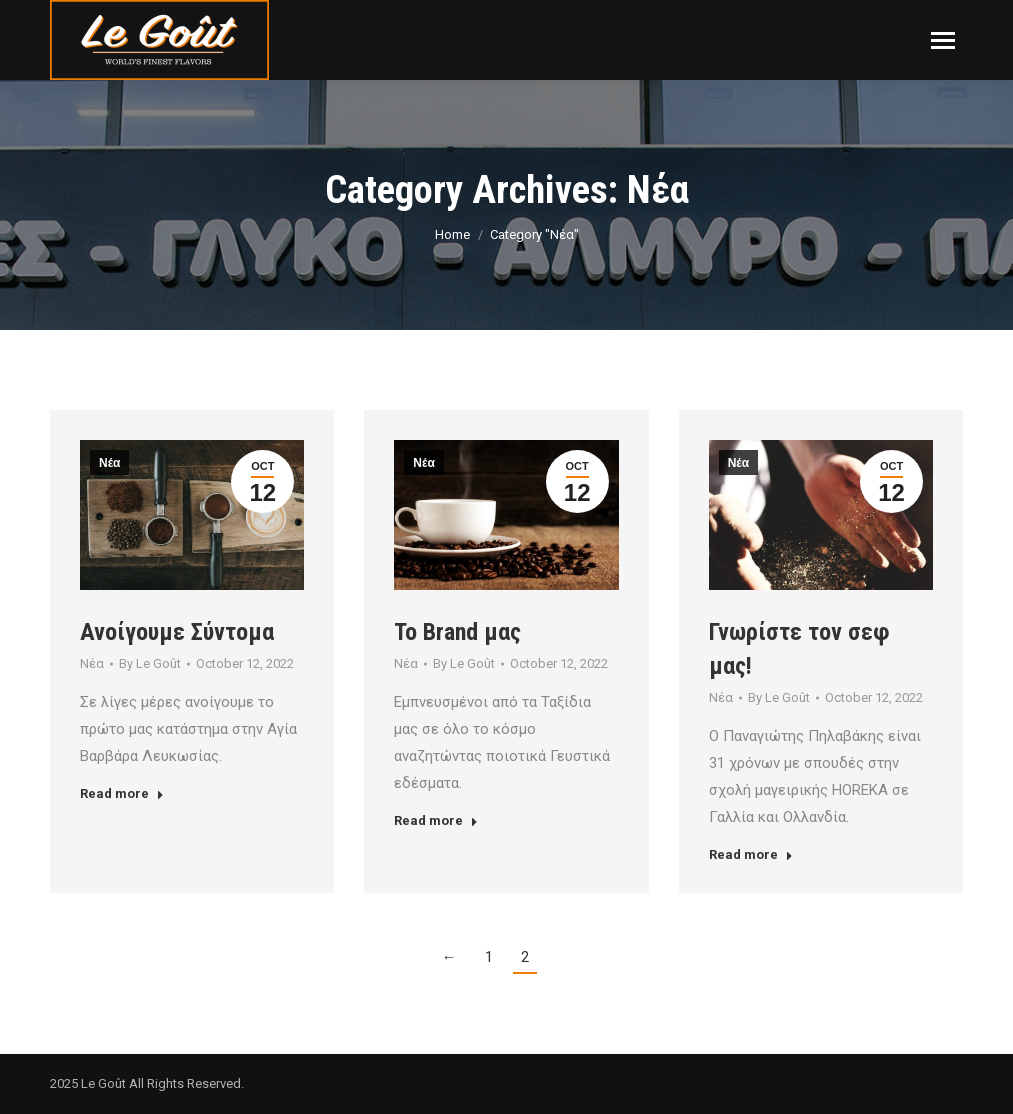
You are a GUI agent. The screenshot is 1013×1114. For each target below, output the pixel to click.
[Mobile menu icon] (943, 40)
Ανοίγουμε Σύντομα (177, 632)
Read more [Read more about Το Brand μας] (436, 820)
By (150, 663)
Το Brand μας (457, 632)
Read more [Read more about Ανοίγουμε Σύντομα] (122, 793)
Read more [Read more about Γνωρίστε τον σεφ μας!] (751, 854)
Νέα (109, 463)
